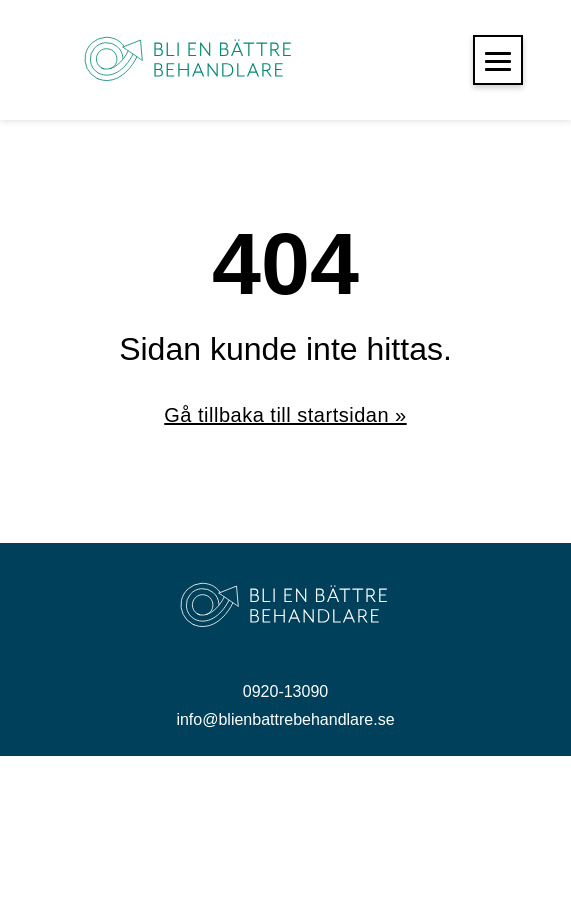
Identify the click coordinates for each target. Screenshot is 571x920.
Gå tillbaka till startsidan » (285, 415)
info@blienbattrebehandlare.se (285, 719)
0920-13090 (285, 691)
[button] (498, 60)
